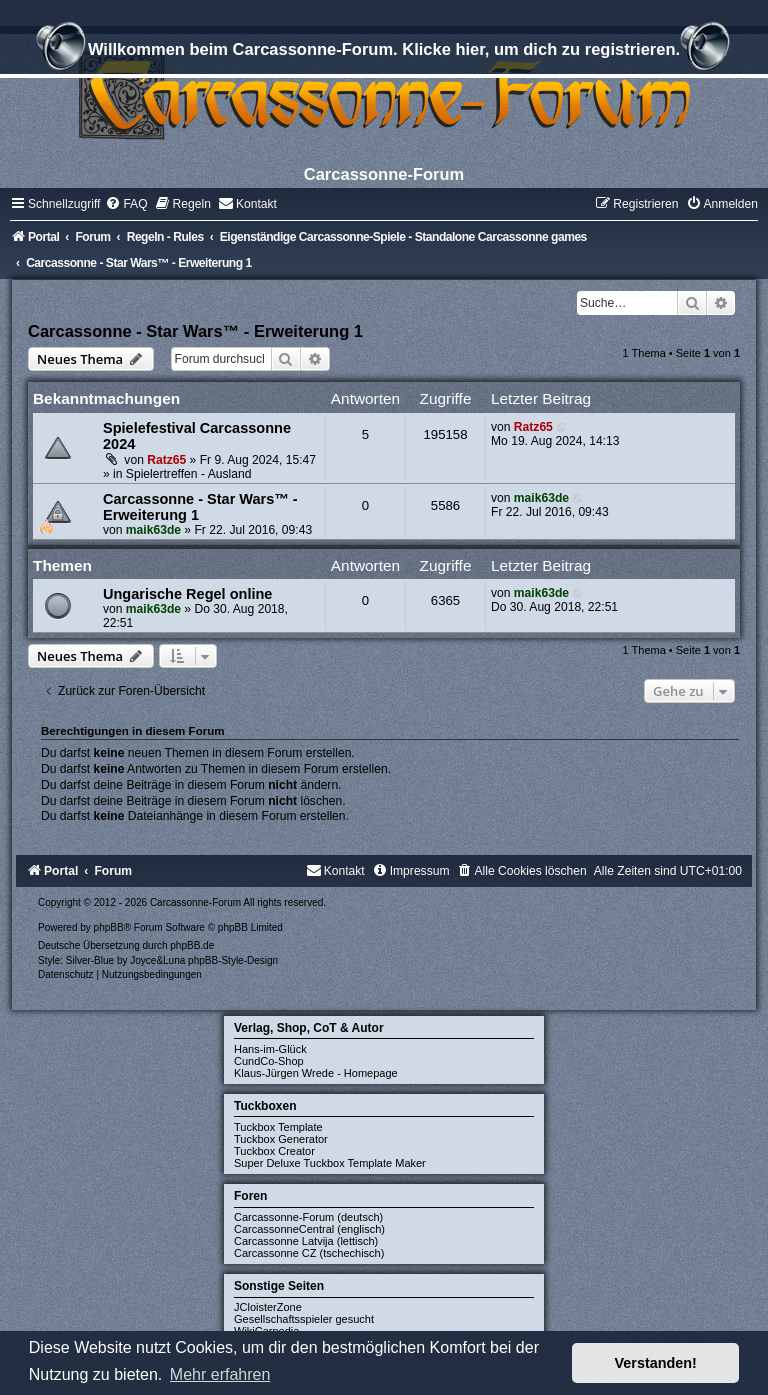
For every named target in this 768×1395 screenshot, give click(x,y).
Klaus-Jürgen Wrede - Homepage (316, 1073)
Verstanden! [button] (656, 1363)
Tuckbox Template (278, 1127)
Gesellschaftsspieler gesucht (304, 1319)
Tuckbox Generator (281, 1139)
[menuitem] (126, 204)
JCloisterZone (268, 1307)
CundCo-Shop (269, 1061)
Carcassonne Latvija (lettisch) (306, 1241)
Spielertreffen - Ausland (189, 474)
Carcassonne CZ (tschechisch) (309, 1253)
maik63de (153, 530)
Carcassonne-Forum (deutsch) (308, 1217)
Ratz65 (166, 460)
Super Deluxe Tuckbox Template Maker (330, 1163)
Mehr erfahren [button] (220, 1374)
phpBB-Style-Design (233, 960)
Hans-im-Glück (270, 1049)
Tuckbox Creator (274, 1151)
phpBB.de (192, 945)
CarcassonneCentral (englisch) (309, 1229)
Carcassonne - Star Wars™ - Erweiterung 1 (195, 331)
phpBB (109, 927)
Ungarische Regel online (187, 594)
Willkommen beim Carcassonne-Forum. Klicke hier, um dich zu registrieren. (384, 52)
